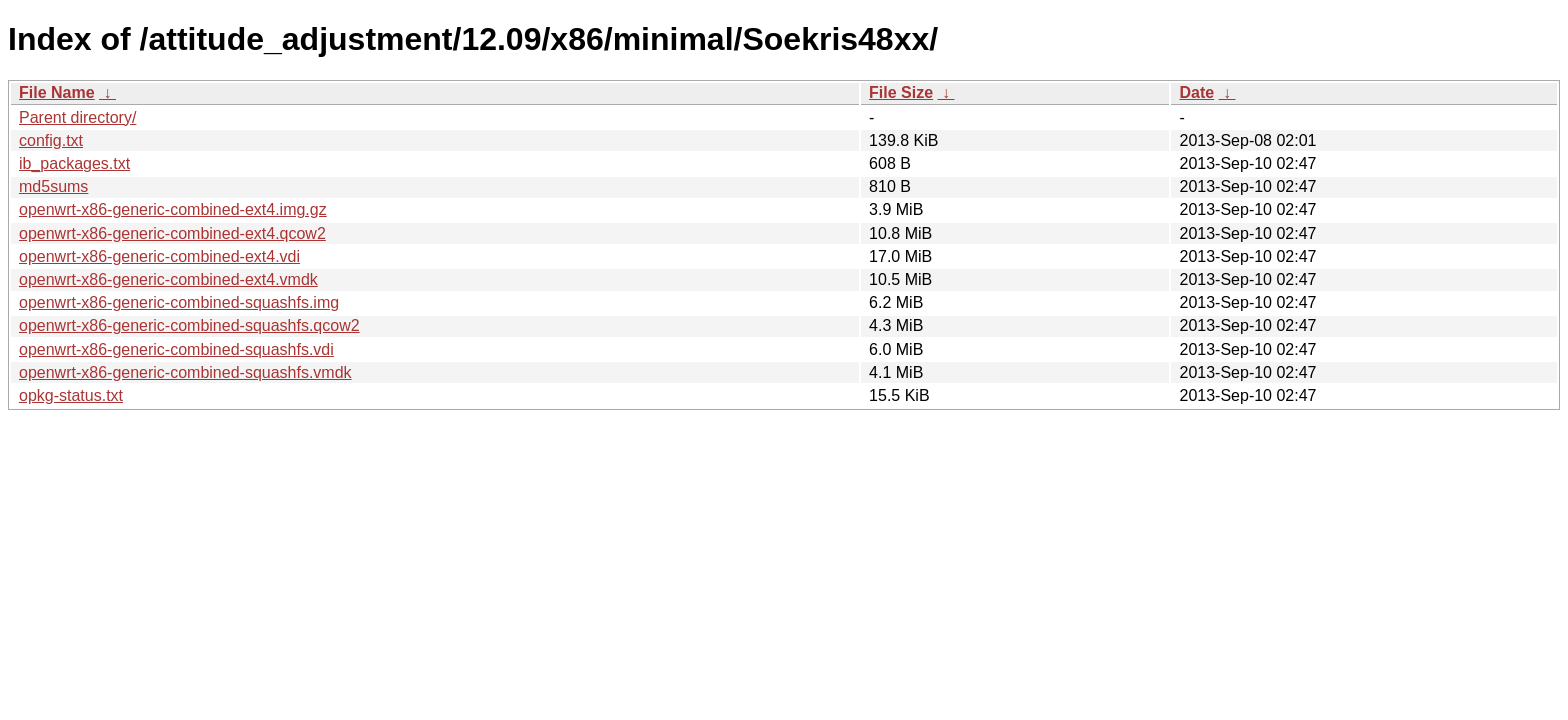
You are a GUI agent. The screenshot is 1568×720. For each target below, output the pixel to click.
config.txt (51, 140)
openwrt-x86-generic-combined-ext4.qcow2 (172, 233)
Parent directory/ (77, 117)
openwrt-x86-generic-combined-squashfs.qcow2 (189, 325)
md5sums (53, 186)
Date (1196, 92)
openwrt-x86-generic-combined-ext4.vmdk (168, 279)
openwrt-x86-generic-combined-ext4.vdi (159, 256)
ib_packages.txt (74, 163)
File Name (57, 92)
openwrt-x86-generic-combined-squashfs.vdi (176, 349)
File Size (901, 92)
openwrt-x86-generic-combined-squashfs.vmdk (185, 372)
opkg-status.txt (71, 395)
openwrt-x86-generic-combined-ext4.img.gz (173, 209)
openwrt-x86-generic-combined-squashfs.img (179, 302)
